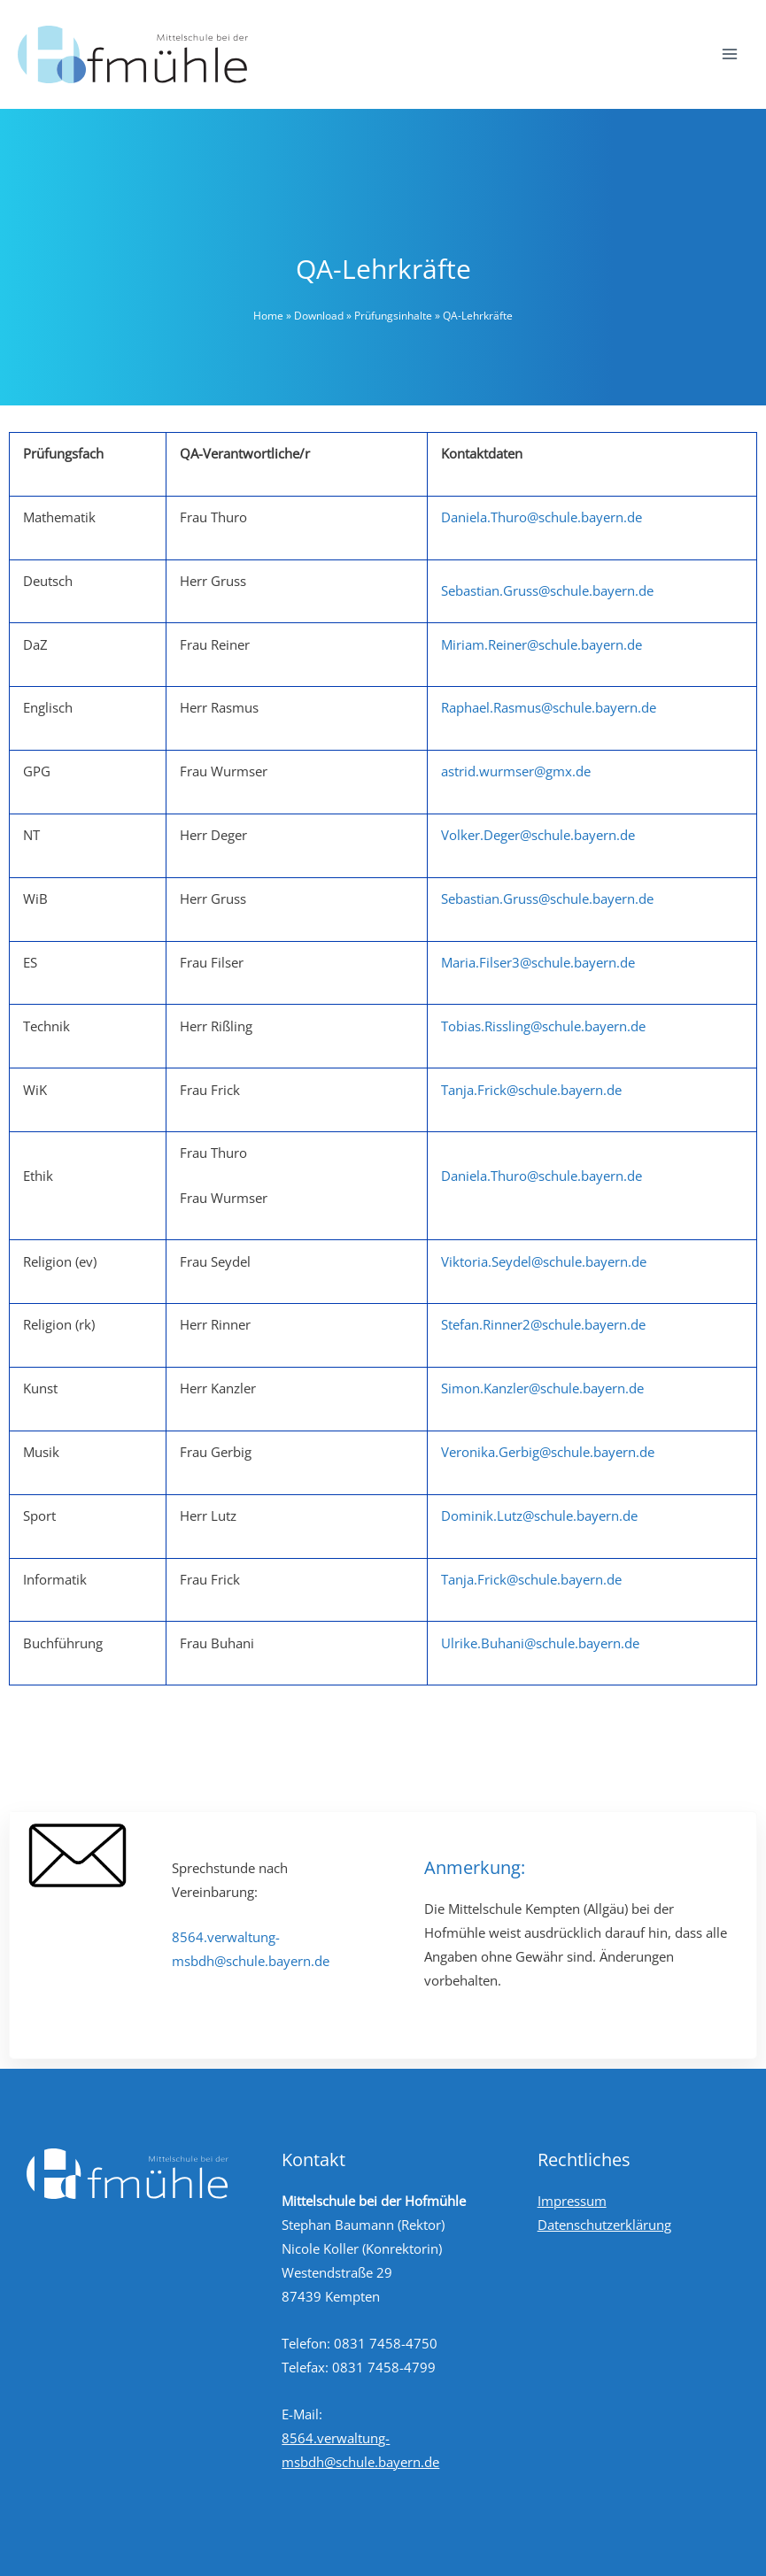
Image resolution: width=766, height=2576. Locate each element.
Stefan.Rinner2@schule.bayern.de (543, 1324)
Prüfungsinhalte (393, 315)
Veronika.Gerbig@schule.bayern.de (547, 1452)
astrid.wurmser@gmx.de (516, 771)
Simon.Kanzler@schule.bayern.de (542, 1388)
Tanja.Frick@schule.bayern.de (531, 1090)
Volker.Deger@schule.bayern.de (538, 835)
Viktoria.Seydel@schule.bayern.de (543, 1261)
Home (268, 315)
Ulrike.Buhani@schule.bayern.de (540, 1643)
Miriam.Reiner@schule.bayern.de (541, 644)
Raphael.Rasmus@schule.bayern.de (548, 707)
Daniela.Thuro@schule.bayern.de (541, 517)
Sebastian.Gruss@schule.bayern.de (547, 590)
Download (319, 315)
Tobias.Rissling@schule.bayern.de (543, 1026)
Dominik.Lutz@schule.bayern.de (539, 1515)
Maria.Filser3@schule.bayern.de (538, 962)
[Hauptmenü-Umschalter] (729, 54)
